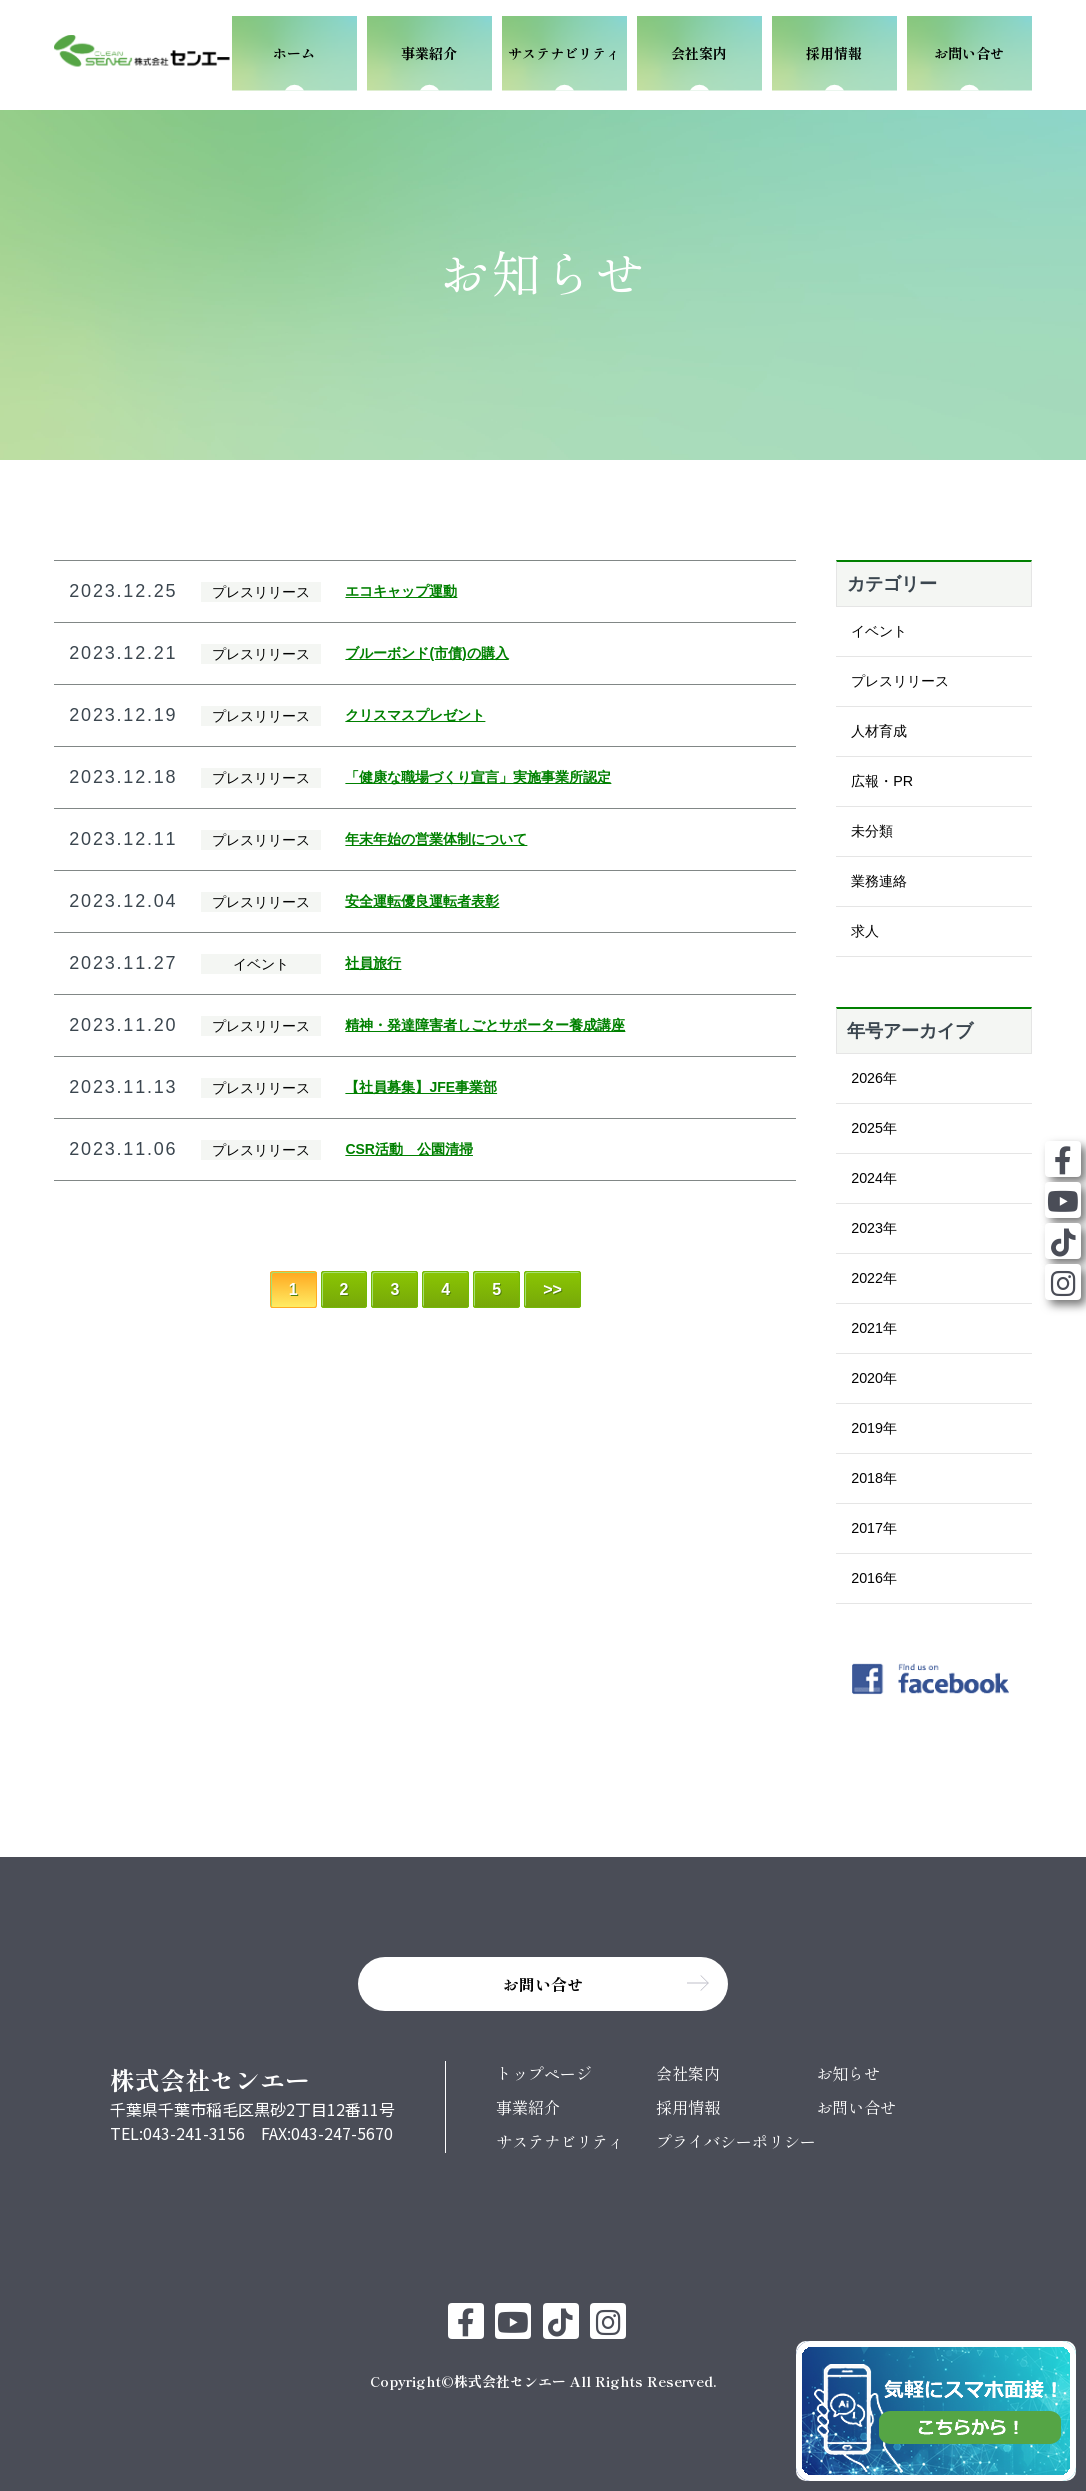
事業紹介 (528, 2107)
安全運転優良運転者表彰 (422, 901)
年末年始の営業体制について (436, 839)
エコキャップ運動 (401, 591)
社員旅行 (373, 963)
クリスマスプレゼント (415, 715)
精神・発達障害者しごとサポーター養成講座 (485, 1025)
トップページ (544, 2073)
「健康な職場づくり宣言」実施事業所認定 (478, 777)
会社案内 (688, 2073)
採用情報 (688, 2107)
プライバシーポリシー (736, 2141)
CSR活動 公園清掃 (409, 1149)
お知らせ (848, 2073)
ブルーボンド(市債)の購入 (426, 653)
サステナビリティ (560, 2141)
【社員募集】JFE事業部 (421, 1087)
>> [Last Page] (552, 1289)
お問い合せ (856, 2107)
